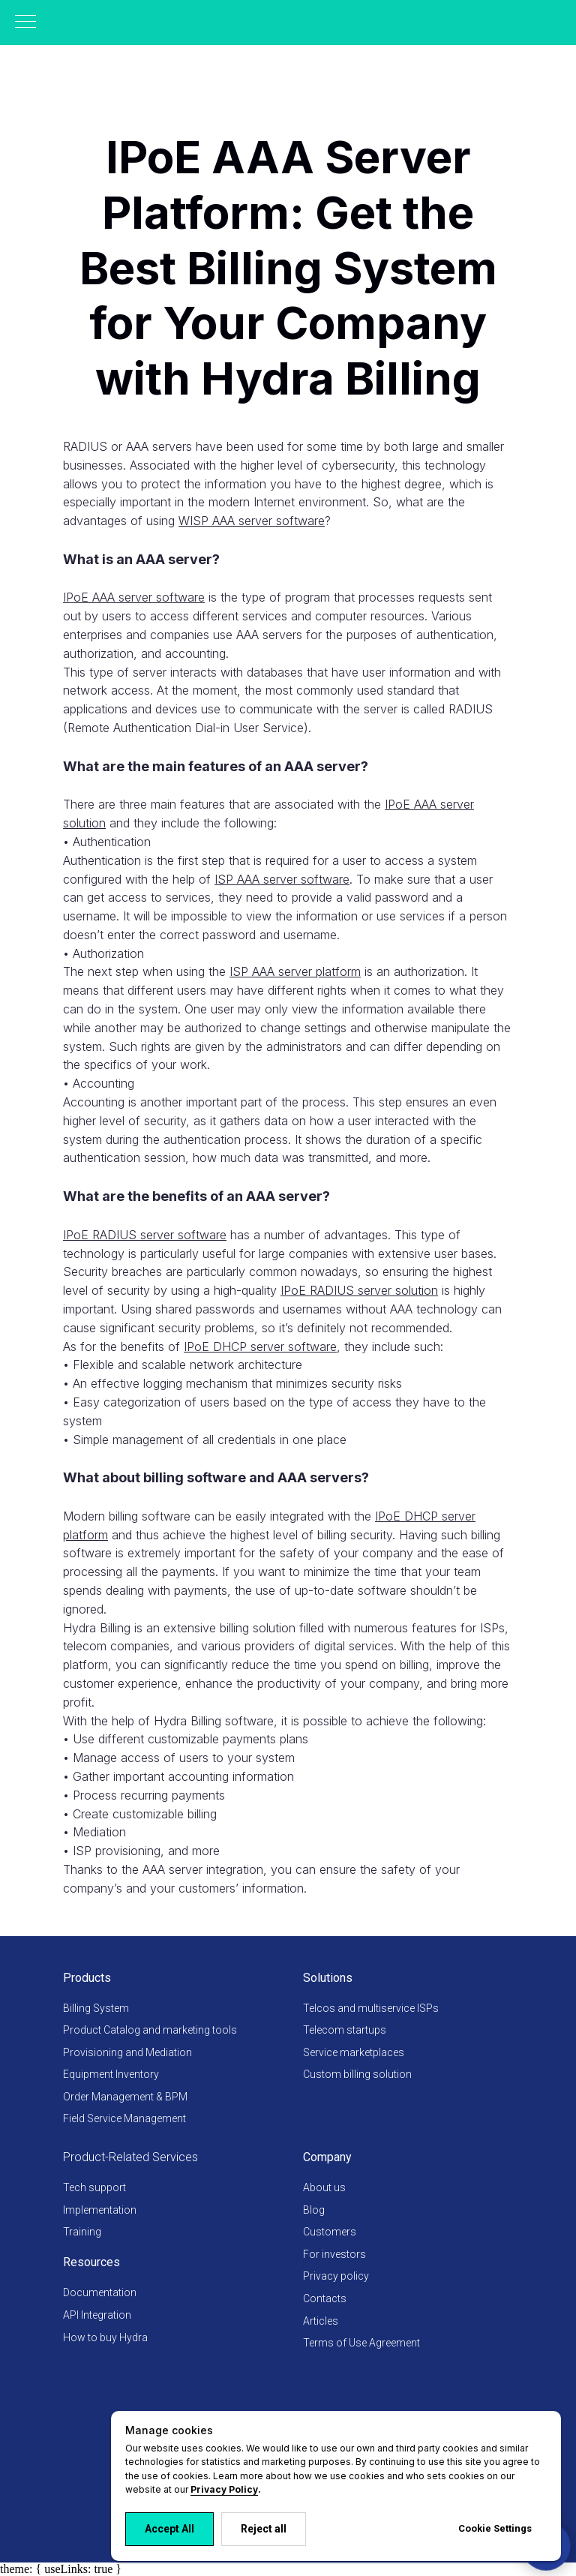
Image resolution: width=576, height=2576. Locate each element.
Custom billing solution (357, 2074)
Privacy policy (336, 2276)
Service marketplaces (353, 2052)
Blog (314, 2210)
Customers (329, 2232)
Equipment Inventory (111, 2074)
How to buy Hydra (105, 2337)
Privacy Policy (224, 2489)
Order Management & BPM (125, 2097)
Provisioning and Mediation (127, 2052)
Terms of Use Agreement (361, 2343)
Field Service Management (124, 2118)
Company (327, 2157)
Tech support (94, 2187)
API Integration (97, 2315)
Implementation (99, 2210)
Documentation (99, 2292)
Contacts (324, 2298)
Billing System (96, 2008)
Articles (320, 2321)
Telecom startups (344, 2030)
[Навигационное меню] (25, 22)
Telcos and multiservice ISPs (371, 2008)
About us (324, 2187)
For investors (334, 2254)
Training (82, 2232)
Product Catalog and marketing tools (150, 2030)
